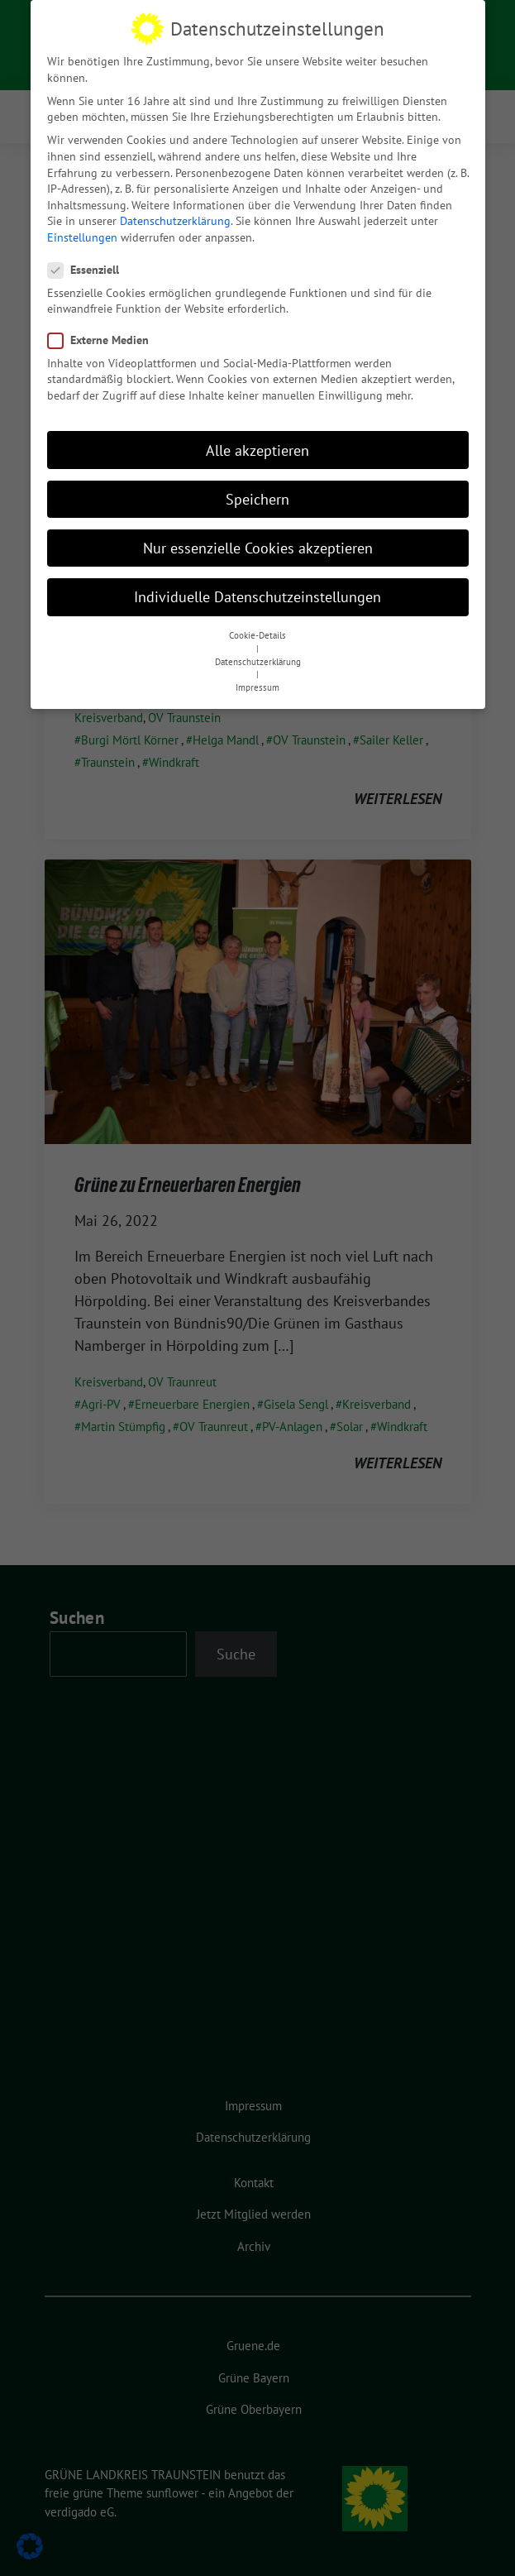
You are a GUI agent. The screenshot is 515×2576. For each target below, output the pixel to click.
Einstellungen (82, 223)
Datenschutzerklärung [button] (258, 647)
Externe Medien (103, 326)
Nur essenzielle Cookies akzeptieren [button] (258, 533)
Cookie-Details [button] (257, 621)
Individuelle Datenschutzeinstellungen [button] (257, 582)
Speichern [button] (257, 484)
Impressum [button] (257, 673)
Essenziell (88, 256)
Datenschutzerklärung (175, 206)
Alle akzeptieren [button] (257, 435)
